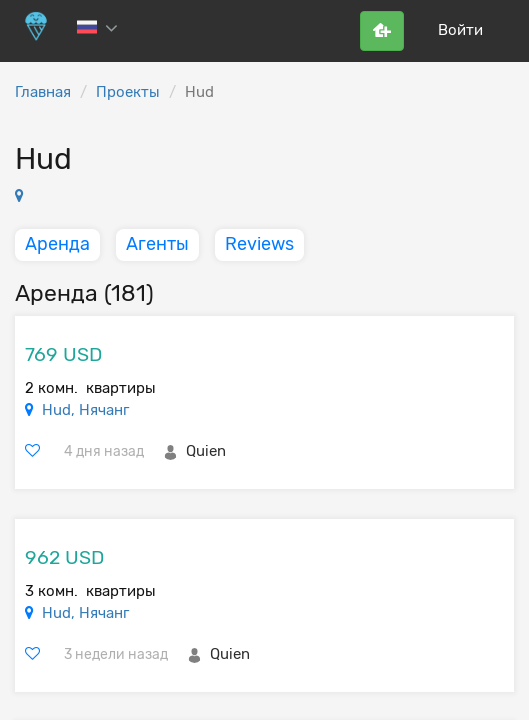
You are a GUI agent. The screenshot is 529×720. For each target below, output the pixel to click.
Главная (43, 92)
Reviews (259, 244)
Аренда (57, 244)
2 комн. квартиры (90, 388)
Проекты (128, 92)
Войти (460, 30)
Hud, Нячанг (85, 410)
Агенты (157, 244)
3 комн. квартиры (90, 591)
